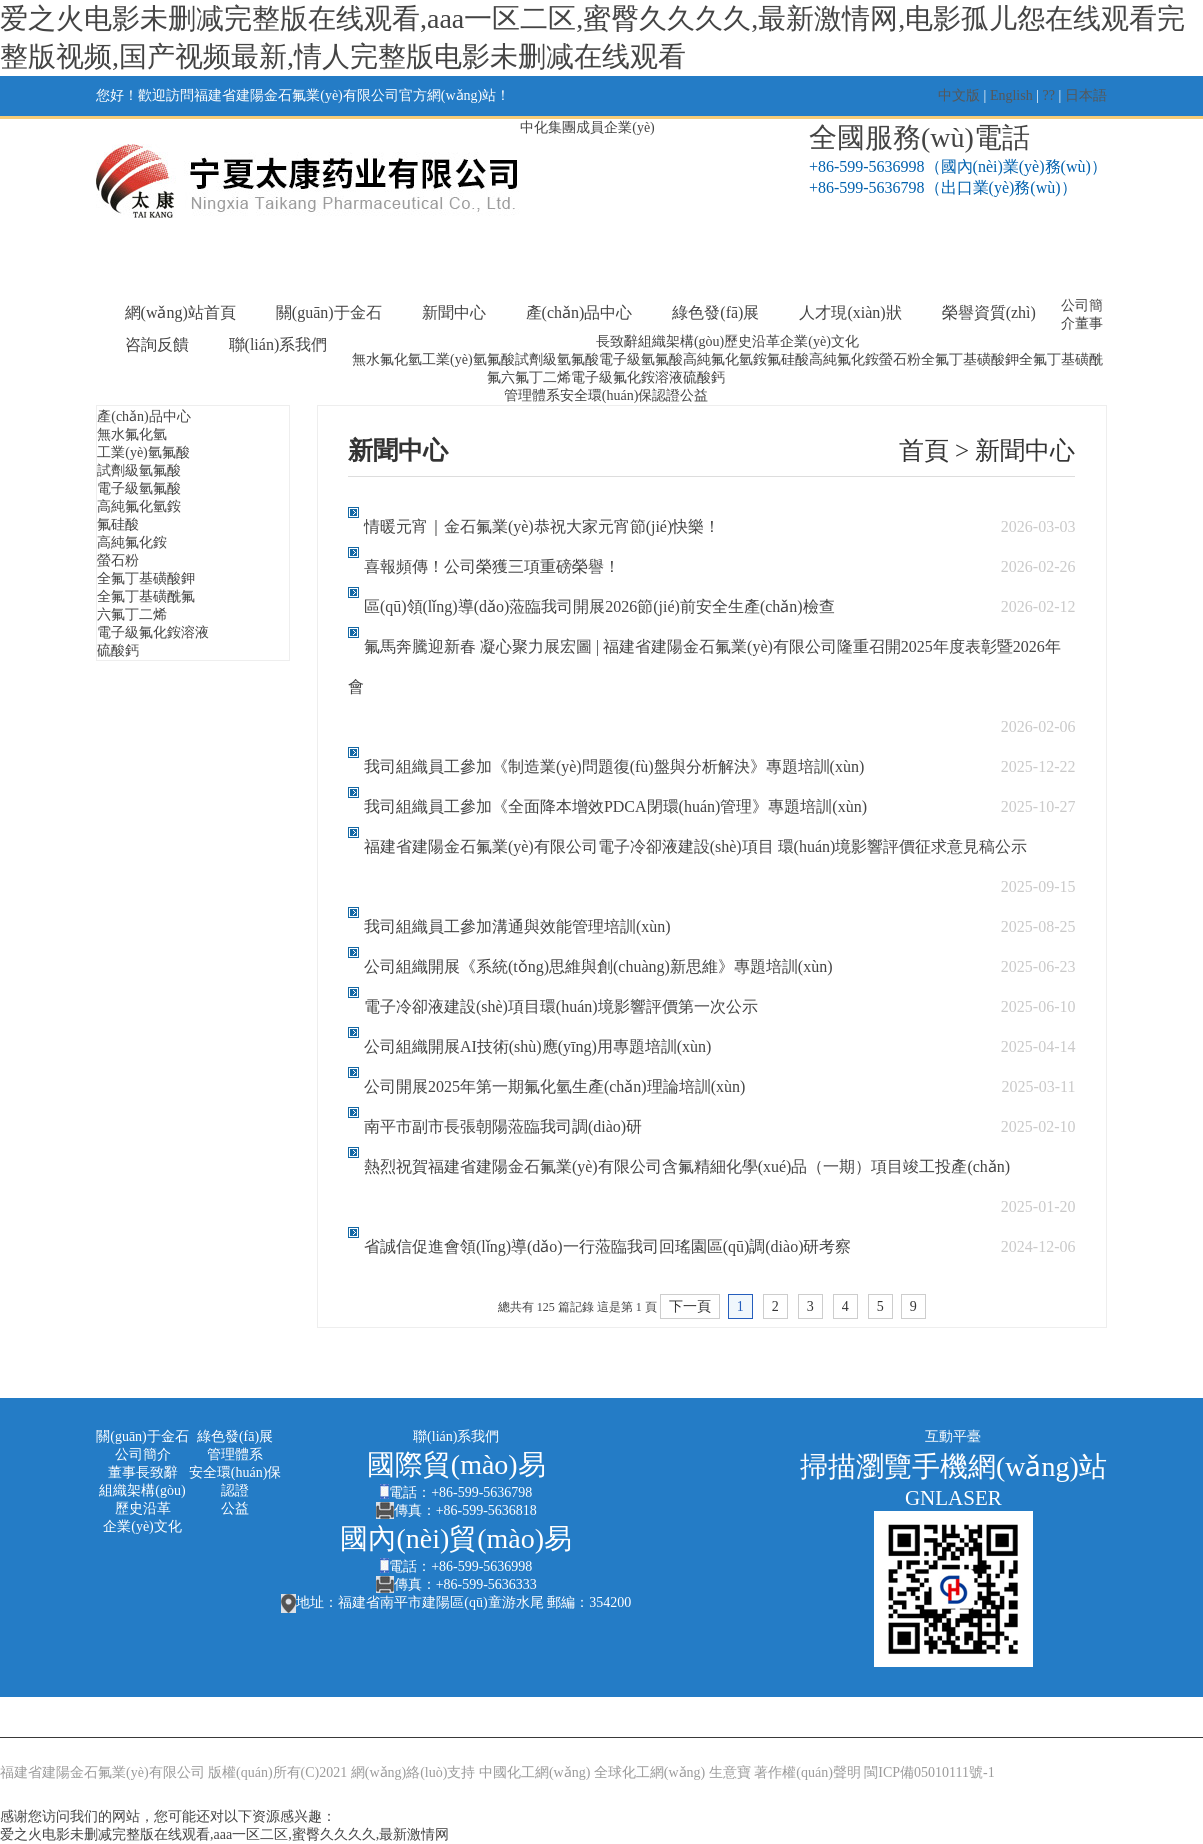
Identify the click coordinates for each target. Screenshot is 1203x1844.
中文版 (959, 95)
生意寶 (730, 1772)
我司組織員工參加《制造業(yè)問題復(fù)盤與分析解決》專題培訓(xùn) (614, 766)
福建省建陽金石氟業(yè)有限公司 (102, 1772)
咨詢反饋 (157, 344)
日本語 (1086, 95)
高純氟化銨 (844, 359)
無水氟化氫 (387, 359)
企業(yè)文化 (819, 341)
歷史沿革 (752, 341)
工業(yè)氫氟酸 (468, 359)
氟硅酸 (788, 359)
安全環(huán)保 (606, 395)
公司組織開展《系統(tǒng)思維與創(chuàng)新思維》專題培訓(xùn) (598, 966)
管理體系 (532, 395)
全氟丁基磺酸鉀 (970, 359)
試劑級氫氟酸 (557, 359)
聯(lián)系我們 (278, 344)
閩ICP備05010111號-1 (929, 1772)
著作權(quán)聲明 (807, 1772)
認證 (666, 395)
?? (1049, 95)
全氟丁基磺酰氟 (146, 596)
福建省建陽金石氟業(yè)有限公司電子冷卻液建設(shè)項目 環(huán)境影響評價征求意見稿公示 (696, 846)
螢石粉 (900, 359)
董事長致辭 (143, 1472)
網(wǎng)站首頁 (180, 312)
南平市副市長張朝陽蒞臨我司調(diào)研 (503, 1126)
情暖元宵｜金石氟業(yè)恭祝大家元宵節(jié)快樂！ (542, 526)
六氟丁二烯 (536, 377)
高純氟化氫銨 (725, 359)
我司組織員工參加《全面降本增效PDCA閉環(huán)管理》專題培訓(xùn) (615, 806)
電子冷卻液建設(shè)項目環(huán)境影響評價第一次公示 (561, 1006)
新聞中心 (454, 312)
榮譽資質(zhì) (989, 312)
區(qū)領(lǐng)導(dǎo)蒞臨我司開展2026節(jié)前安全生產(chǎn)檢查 (599, 606)
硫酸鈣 (704, 377)
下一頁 (690, 1306)
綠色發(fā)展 (715, 312)
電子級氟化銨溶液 (627, 377)
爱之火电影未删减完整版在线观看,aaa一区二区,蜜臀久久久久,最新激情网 (224, 1834)
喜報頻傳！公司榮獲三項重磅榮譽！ (492, 566)
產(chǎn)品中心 (579, 312)
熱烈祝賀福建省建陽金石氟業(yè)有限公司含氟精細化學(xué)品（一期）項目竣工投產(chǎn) (687, 1166)
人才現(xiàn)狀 (850, 312)
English (1011, 95)
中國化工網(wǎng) (534, 1772)
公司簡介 (143, 1454)
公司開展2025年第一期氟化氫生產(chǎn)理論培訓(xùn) (554, 1086)
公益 (694, 395)
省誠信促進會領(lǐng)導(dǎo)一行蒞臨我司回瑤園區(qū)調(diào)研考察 (608, 1246)
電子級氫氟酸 (641, 359)
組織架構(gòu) (681, 341)
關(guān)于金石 (329, 312)
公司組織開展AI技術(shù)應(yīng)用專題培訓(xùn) (538, 1046)
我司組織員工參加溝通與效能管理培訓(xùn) (517, 926)
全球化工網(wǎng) (649, 1772)
